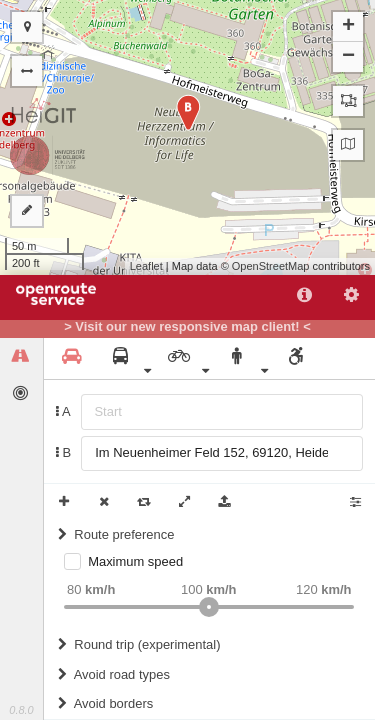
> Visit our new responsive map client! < (187, 327)
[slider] (209, 607)
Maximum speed (135, 561)
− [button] (348, 57)
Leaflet (146, 266)
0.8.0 (21, 710)
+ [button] (348, 27)
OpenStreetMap (271, 266)
